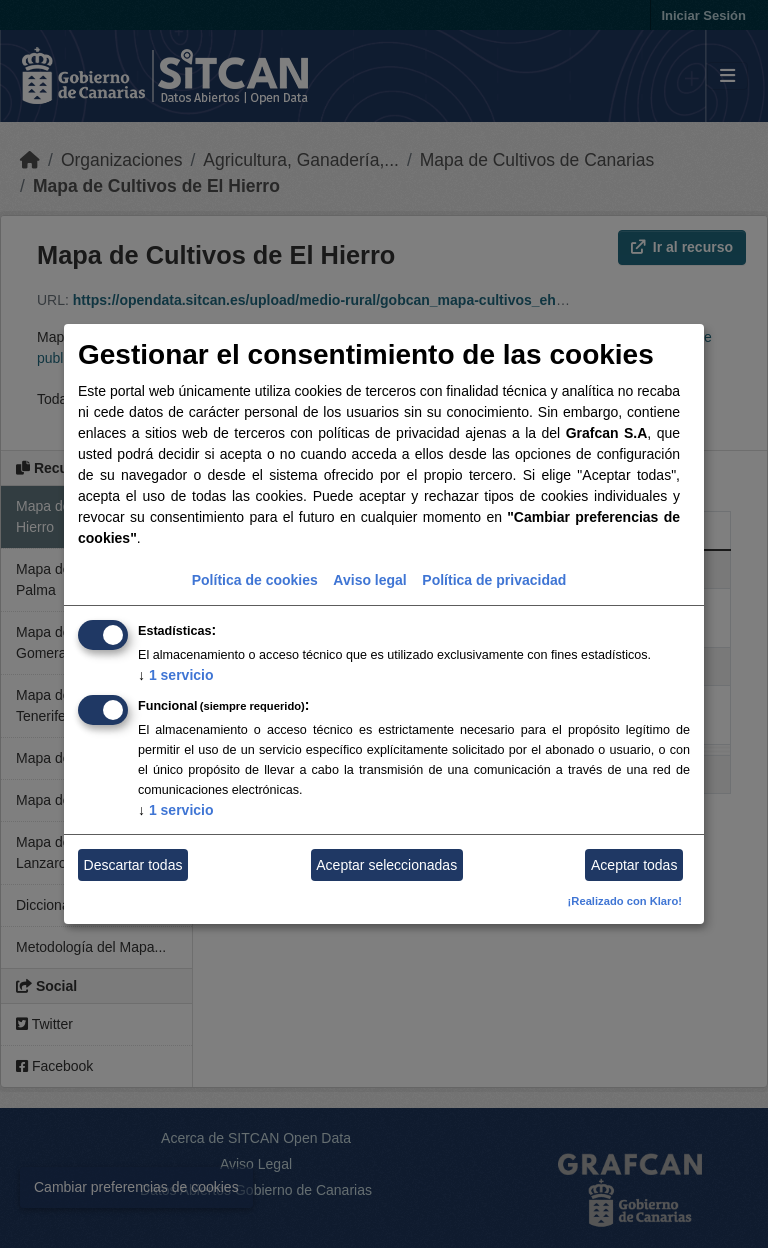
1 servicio (176, 675)
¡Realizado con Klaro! (625, 901)
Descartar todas (133, 865)
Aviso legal (369, 580)
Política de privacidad (494, 580)
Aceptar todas (634, 865)
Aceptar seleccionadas (386, 865)
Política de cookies (255, 580)
